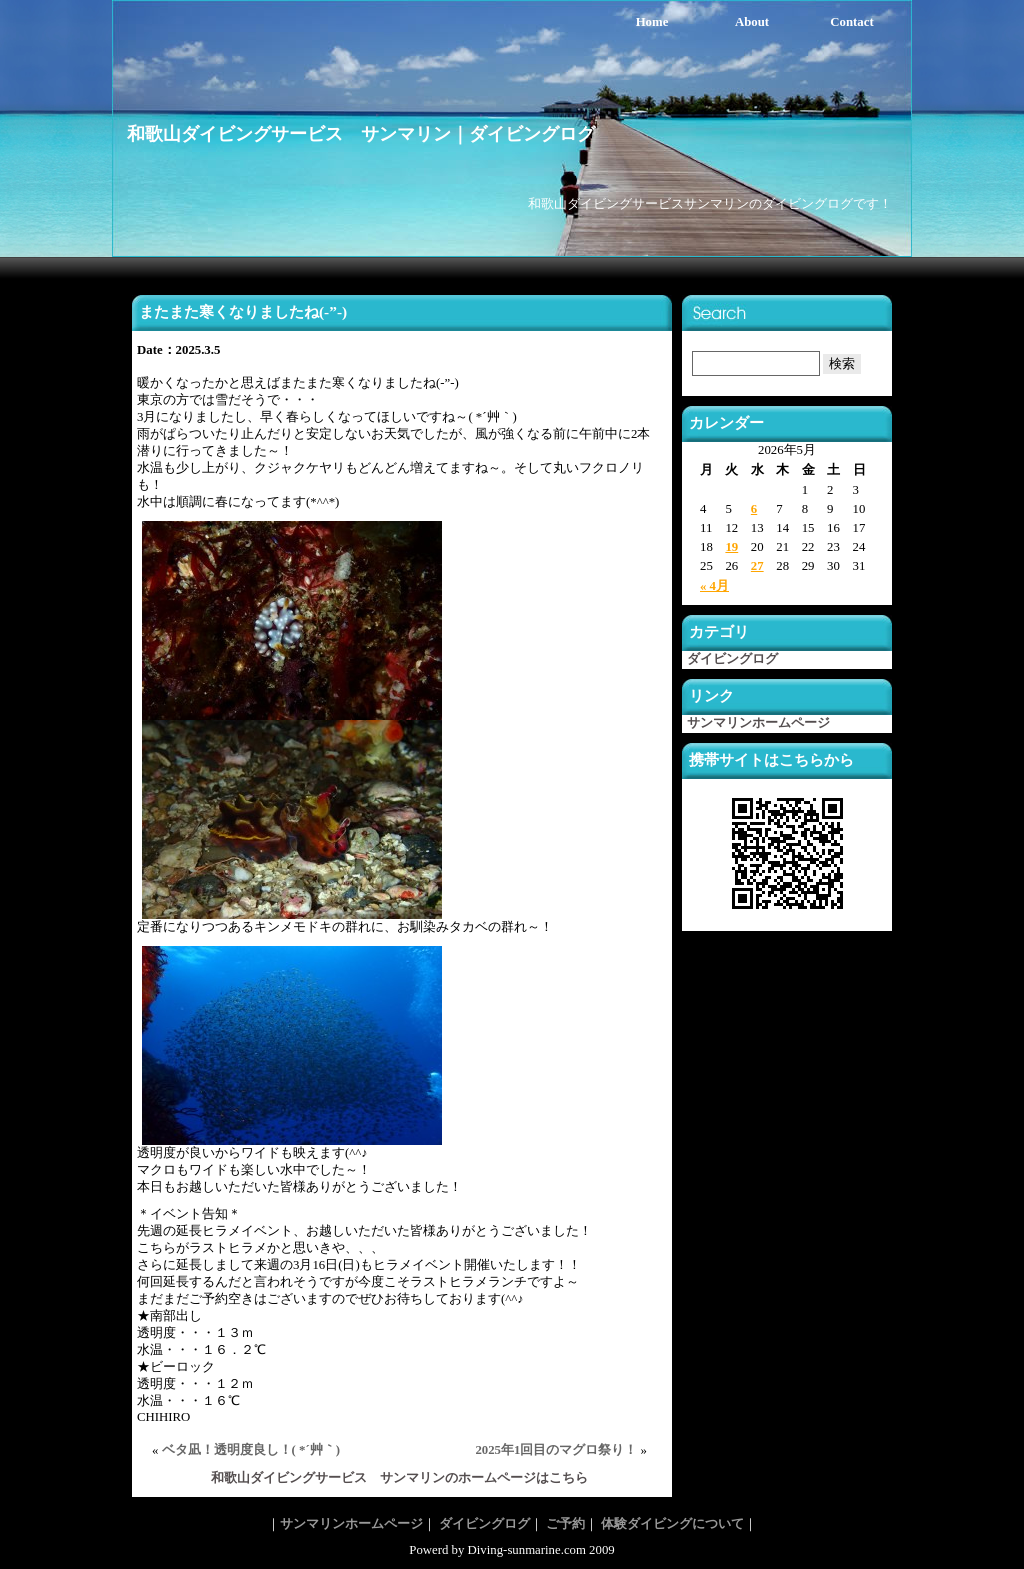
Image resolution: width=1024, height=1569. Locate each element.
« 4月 (714, 586)
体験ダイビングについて (672, 1524)
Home (652, 22)
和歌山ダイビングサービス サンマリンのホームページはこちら (399, 1478)
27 (757, 566)
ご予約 (565, 1524)
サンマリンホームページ (758, 723)
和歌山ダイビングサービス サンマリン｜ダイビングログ (361, 134)
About (752, 22)
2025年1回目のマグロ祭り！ (556, 1450)
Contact (851, 22)
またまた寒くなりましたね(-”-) (243, 311)
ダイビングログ (732, 659)
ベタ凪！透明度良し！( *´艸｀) (251, 1450)
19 (731, 547)
